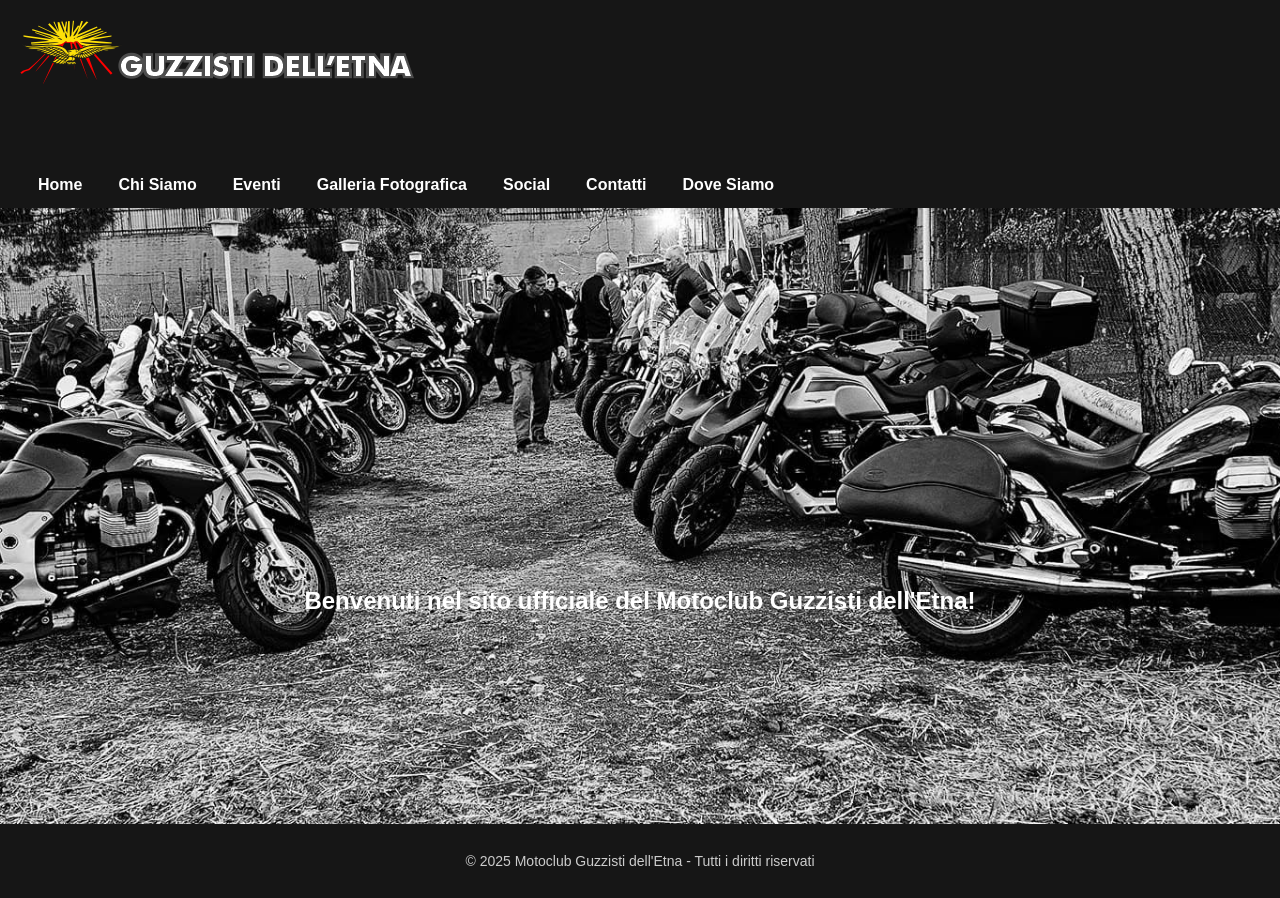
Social (526, 184)
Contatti (616, 184)
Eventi (257, 184)
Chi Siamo (157, 184)
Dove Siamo (729, 184)
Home (60, 184)
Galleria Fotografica (392, 184)
